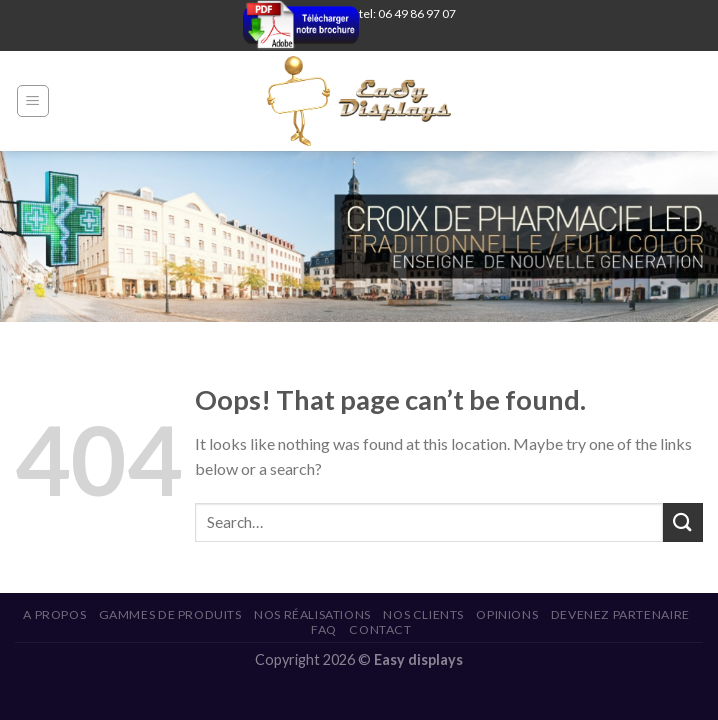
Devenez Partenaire (620, 614)
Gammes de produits (170, 614)
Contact (380, 629)
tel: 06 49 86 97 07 (407, 13)
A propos (54, 614)
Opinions (507, 614)
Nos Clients (423, 614)
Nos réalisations (312, 614)
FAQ (324, 629)
